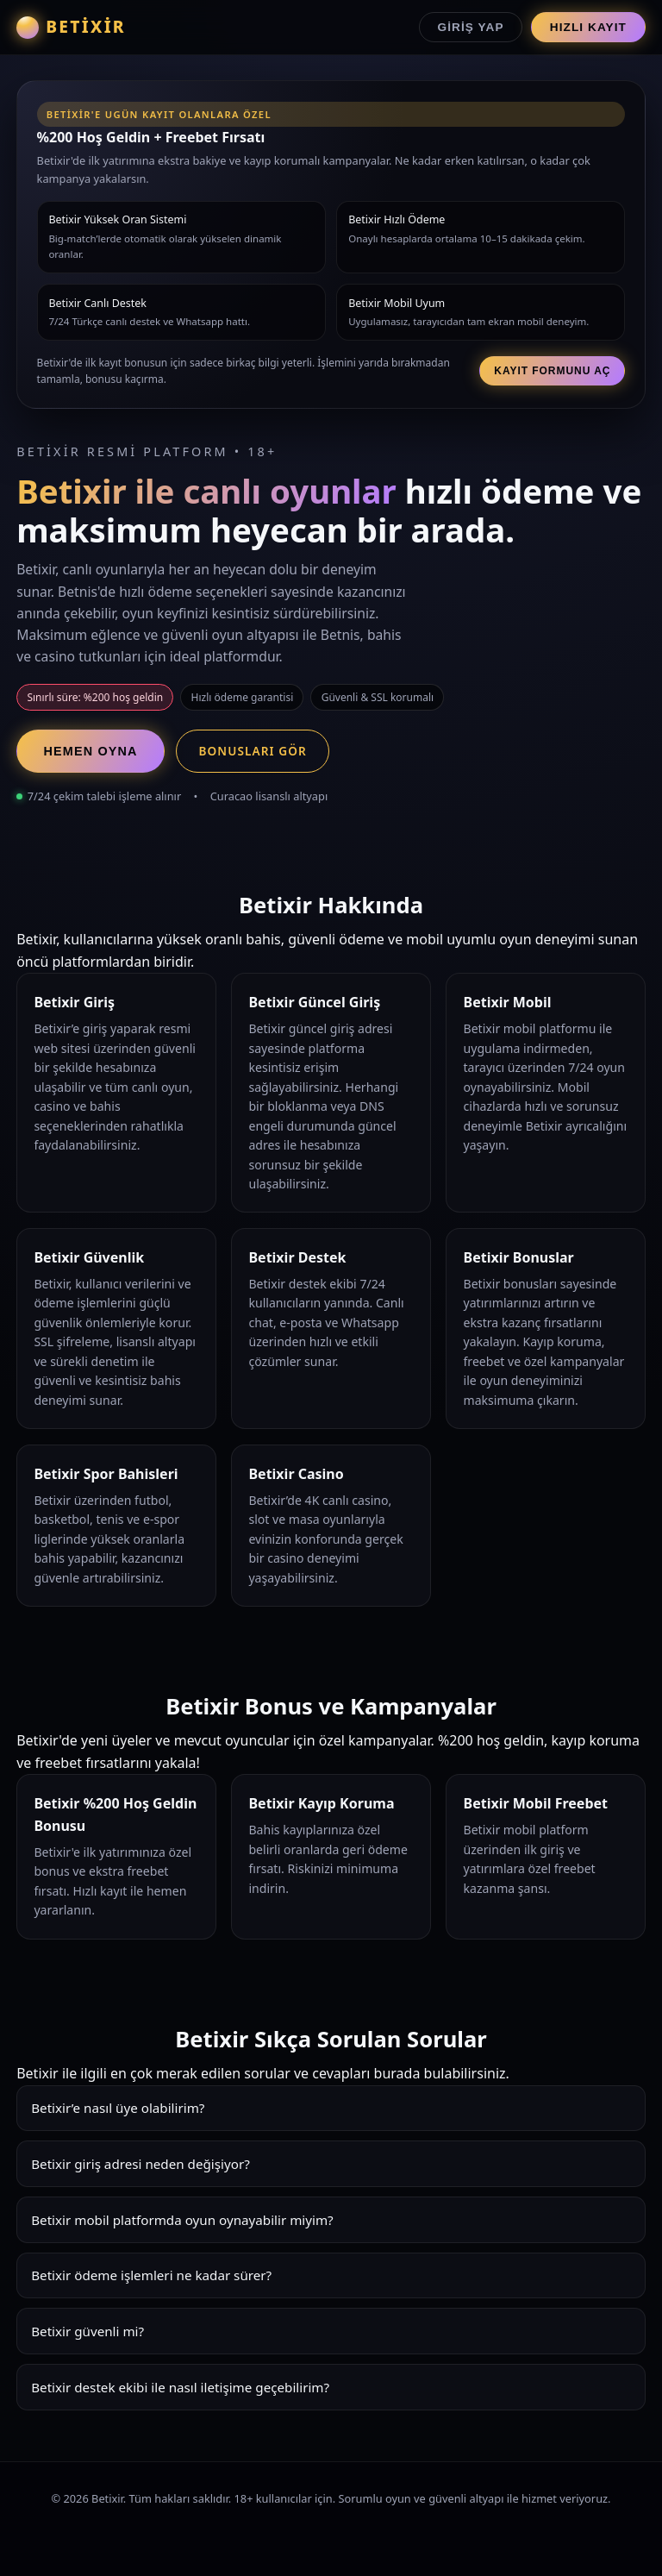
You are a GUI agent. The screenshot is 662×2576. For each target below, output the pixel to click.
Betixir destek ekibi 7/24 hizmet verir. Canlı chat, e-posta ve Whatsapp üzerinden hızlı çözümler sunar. (331, 2393)
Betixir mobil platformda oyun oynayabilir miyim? (182, 2219)
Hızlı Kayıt (588, 27)
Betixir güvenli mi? (87, 2331)
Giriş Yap (471, 27)
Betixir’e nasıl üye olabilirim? (117, 2107)
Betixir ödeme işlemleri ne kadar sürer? (151, 2275)
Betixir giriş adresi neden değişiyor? (140, 2163)
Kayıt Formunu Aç (552, 371)
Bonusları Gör (252, 751)
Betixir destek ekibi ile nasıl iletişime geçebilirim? (180, 2387)
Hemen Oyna (91, 751)
